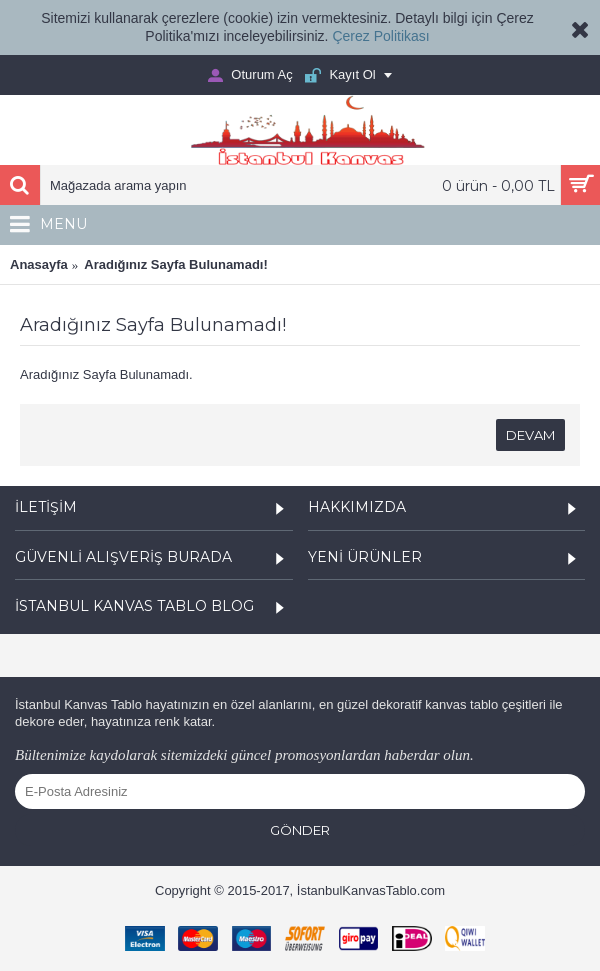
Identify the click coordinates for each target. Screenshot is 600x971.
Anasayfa (39, 264)
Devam (530, 435)
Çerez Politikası (380, 36)
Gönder (300, 830)
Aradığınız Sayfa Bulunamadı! (175, 264)
